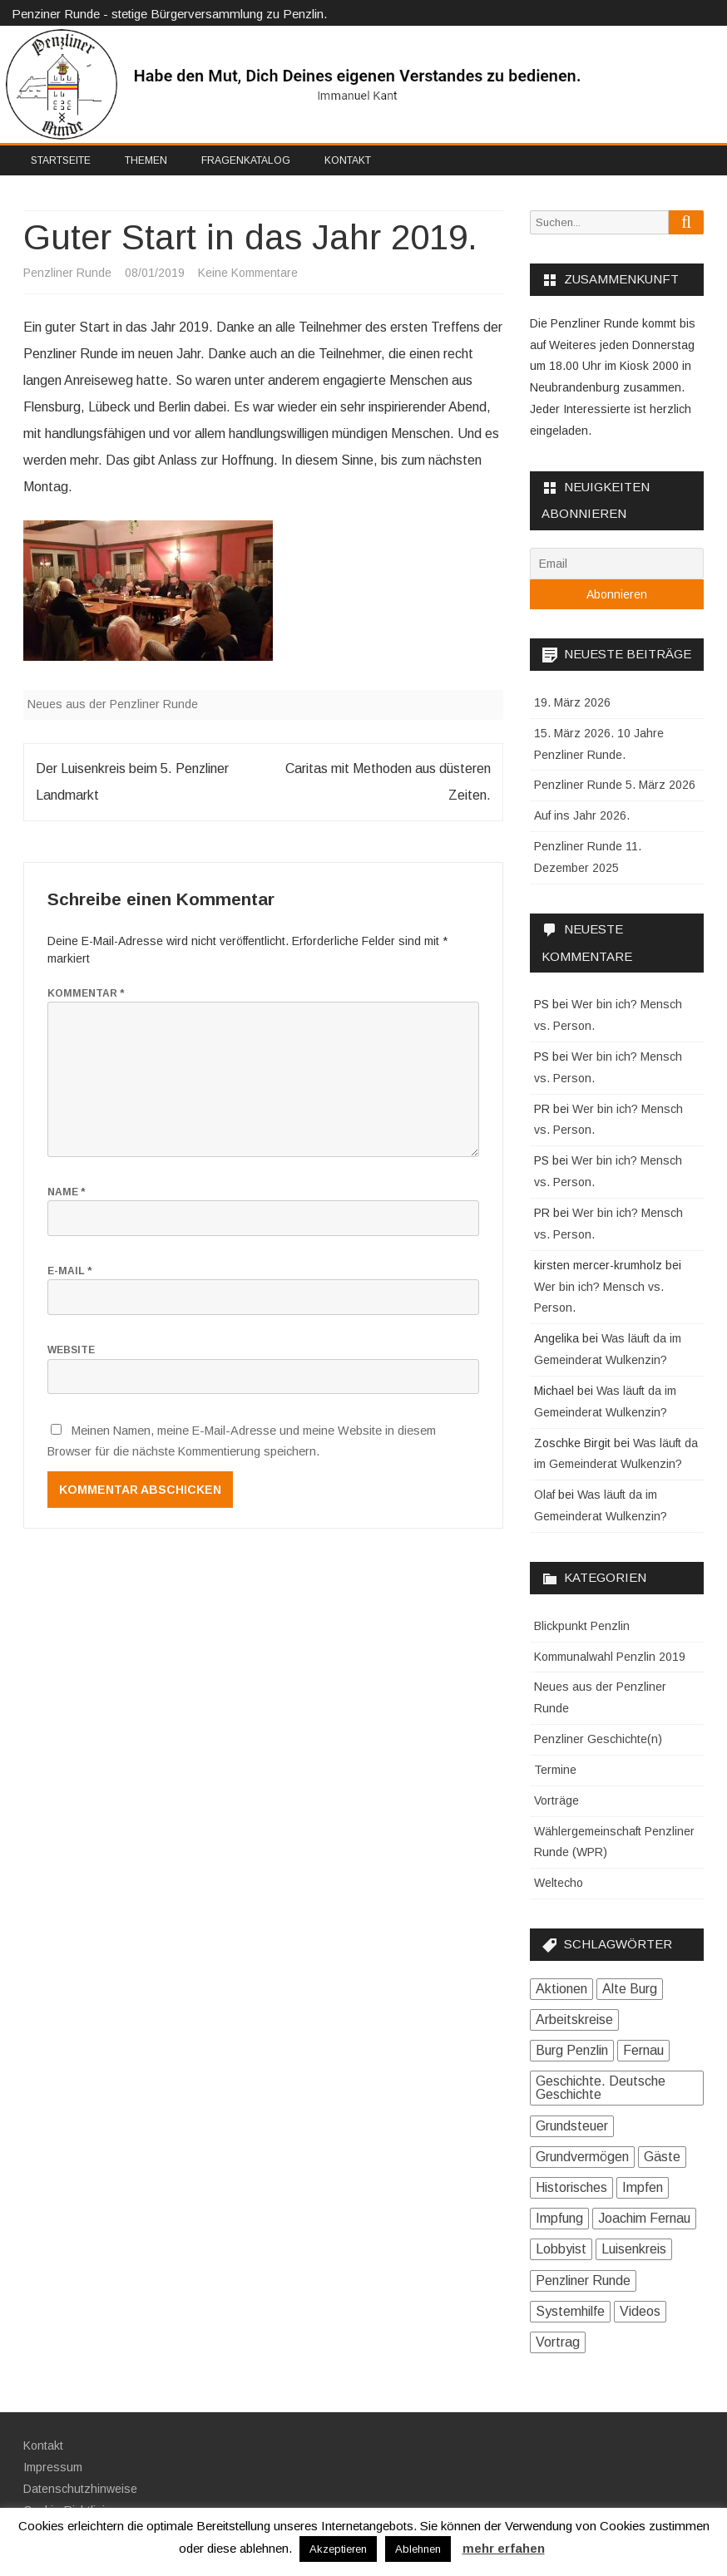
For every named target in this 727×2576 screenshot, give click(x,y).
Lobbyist (561, 2249)
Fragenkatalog (245, 160)
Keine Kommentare (248, 272)
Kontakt (347, 160)
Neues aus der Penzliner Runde (112, 704)
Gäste (662, 2157)
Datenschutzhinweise (80, 2488)
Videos (640, 2311)
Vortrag (558, 2342)
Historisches (571, 2187)
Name (66, 1192)
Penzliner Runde (67, 272)
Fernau (643, 2050)
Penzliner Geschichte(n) (598, 1739)
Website (71, 1350)
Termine (555, 1769)
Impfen (642, 2187)
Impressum (52, 2467)
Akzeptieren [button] (338, 2549)
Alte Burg (629, 1989)
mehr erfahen (503, 2548)
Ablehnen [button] (418, 2549)
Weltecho (558, 1882)
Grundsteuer (572, 2126)
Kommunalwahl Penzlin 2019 (609, 1656)
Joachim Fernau (644, 2218)
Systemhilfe (570, 2311)
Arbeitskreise (574, 2019)
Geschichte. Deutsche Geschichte (600, 2087)
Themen (146, 160)
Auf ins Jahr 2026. (582, 815)
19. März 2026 (572, 702)
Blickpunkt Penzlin (582, 1626)
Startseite (61, 160)
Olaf (544, 1494)
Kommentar (85, 993)
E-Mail (69, 1271)
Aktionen (561, 1989)
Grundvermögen (582, 2157)
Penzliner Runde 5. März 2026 (614, 784)
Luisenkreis (633, 2249)
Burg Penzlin (572, 2050)
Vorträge (556, 1800)
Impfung (559, 2218)
